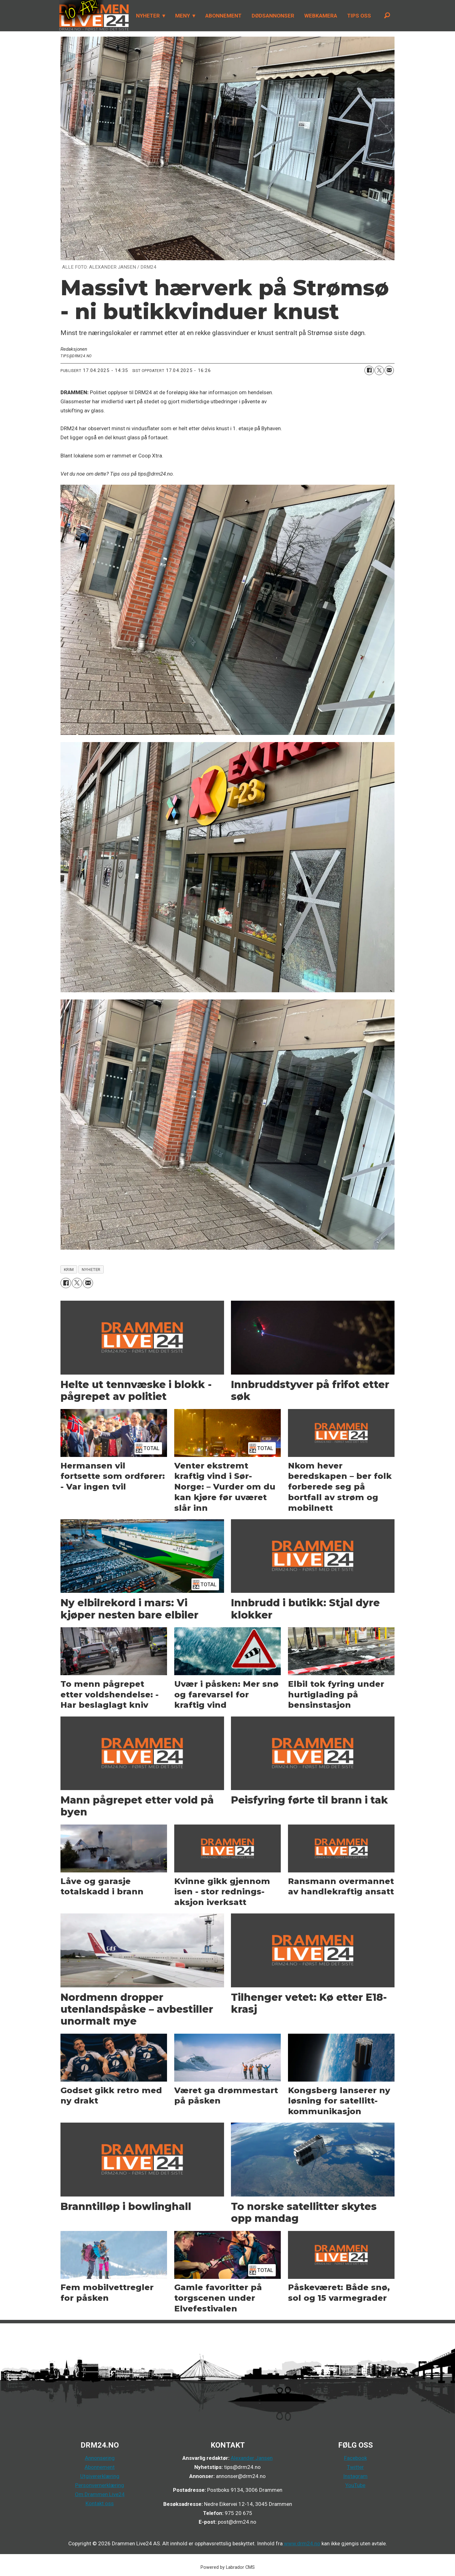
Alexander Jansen (252, 2458)
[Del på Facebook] (369, 370)
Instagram (355, 2476)
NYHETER (148, 16)
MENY (182, 16)
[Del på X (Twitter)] (379, 370)
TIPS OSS (359, 16)
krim (69, 1269)
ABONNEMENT (223, 16)
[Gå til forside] (94, 15)
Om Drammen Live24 (100, 2494)
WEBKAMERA (320, 16)
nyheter (91, 1269)
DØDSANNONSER (273, 16)
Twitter (355, 2467)
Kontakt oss (100, 2503)
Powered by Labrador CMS (228, 2567)
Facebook (355, 2458)
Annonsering (100, 2458)
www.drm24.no (301, 2543)
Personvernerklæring (99, 2485)
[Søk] (387, 16)
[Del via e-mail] (389, 370)
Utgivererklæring (99, 2476)
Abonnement (100, 2467)
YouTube (355, 2485)
